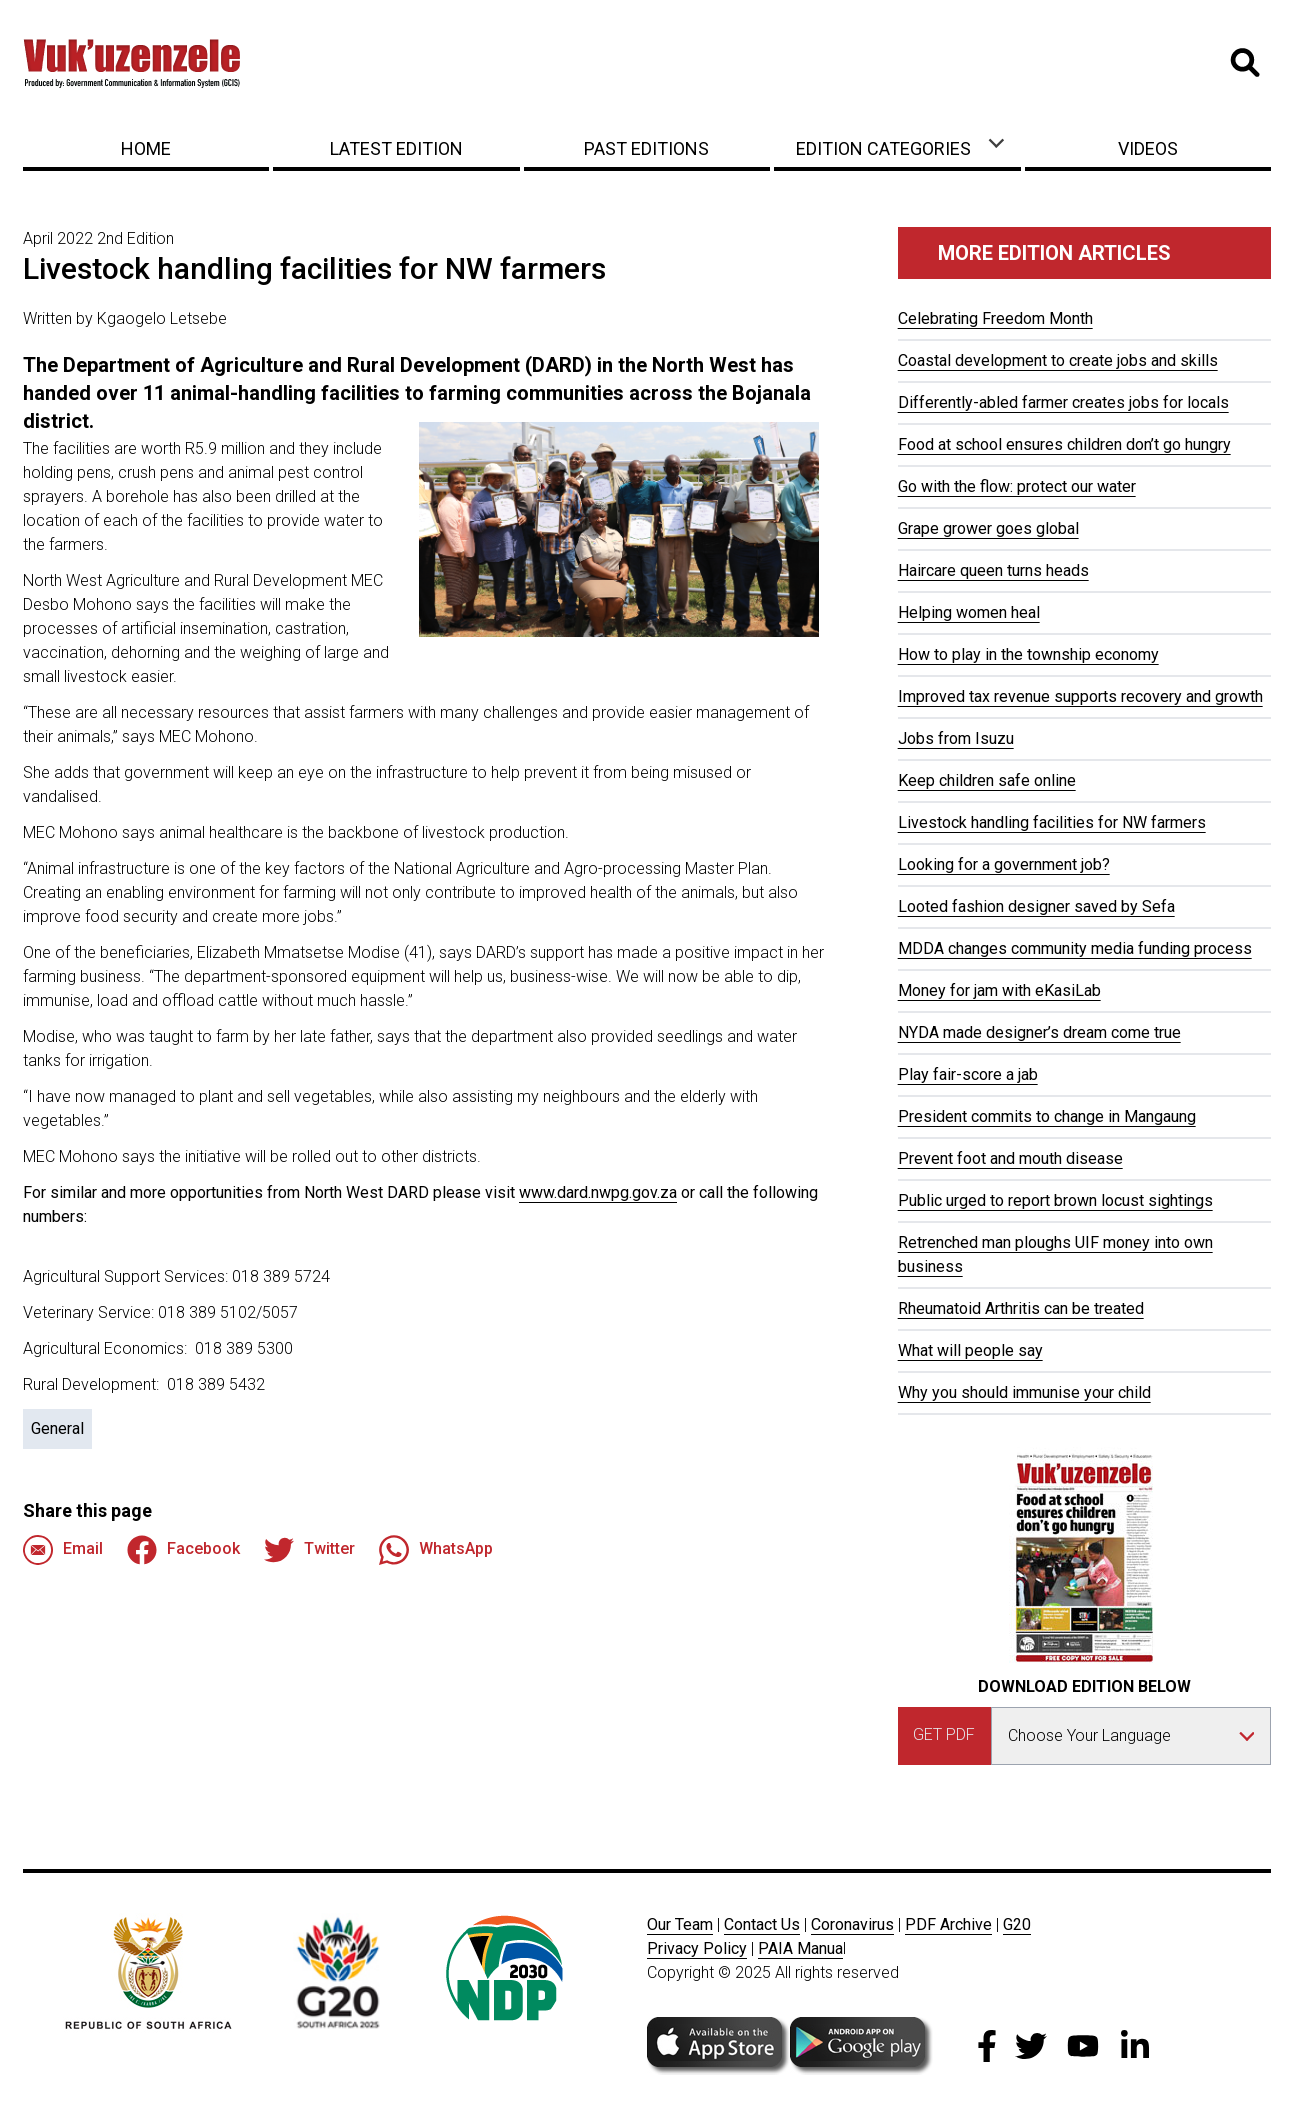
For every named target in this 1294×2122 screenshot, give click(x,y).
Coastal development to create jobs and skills (1058, 360)
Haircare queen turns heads (993, 570)
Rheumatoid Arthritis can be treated (1021, 1308)
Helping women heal (969, 612)
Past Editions (646, 148)
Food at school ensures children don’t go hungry (1064, 444)
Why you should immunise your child (1024, 1392)
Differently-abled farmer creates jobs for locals (1063, 402)
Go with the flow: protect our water (1017, 486)
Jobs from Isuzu (956, 738)
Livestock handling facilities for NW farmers (1052, 822)
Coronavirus (852, 1924)
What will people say (970, 1350)
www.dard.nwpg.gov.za (598, 1192)
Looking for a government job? (1004, 864)
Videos (1148, 148)
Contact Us (762, 1924)
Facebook (183, 1550)
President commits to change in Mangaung (1047, 1116)
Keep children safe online (987, 780)
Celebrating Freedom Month (995, 318)
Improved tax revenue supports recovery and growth (1080, 696)
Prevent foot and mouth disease (1010, 1158)
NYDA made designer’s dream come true (1039, 1032)
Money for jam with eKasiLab (999, 990)
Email (63, 1550)
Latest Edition (396, 148)
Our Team (680, 1924)
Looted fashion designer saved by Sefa (1036, 906)
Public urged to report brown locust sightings (1055, 1200)
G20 (1017, 1924)
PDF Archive (948, 1924)
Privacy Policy (697, 1948)
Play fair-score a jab (968, 1074)
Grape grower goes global (988, 528)
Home (146, 148)
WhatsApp (436, 1550)
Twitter (309, 1550)
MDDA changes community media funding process (1075, 948)
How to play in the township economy (1028, 654)
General (57, 1428)
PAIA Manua (800, 1948)
